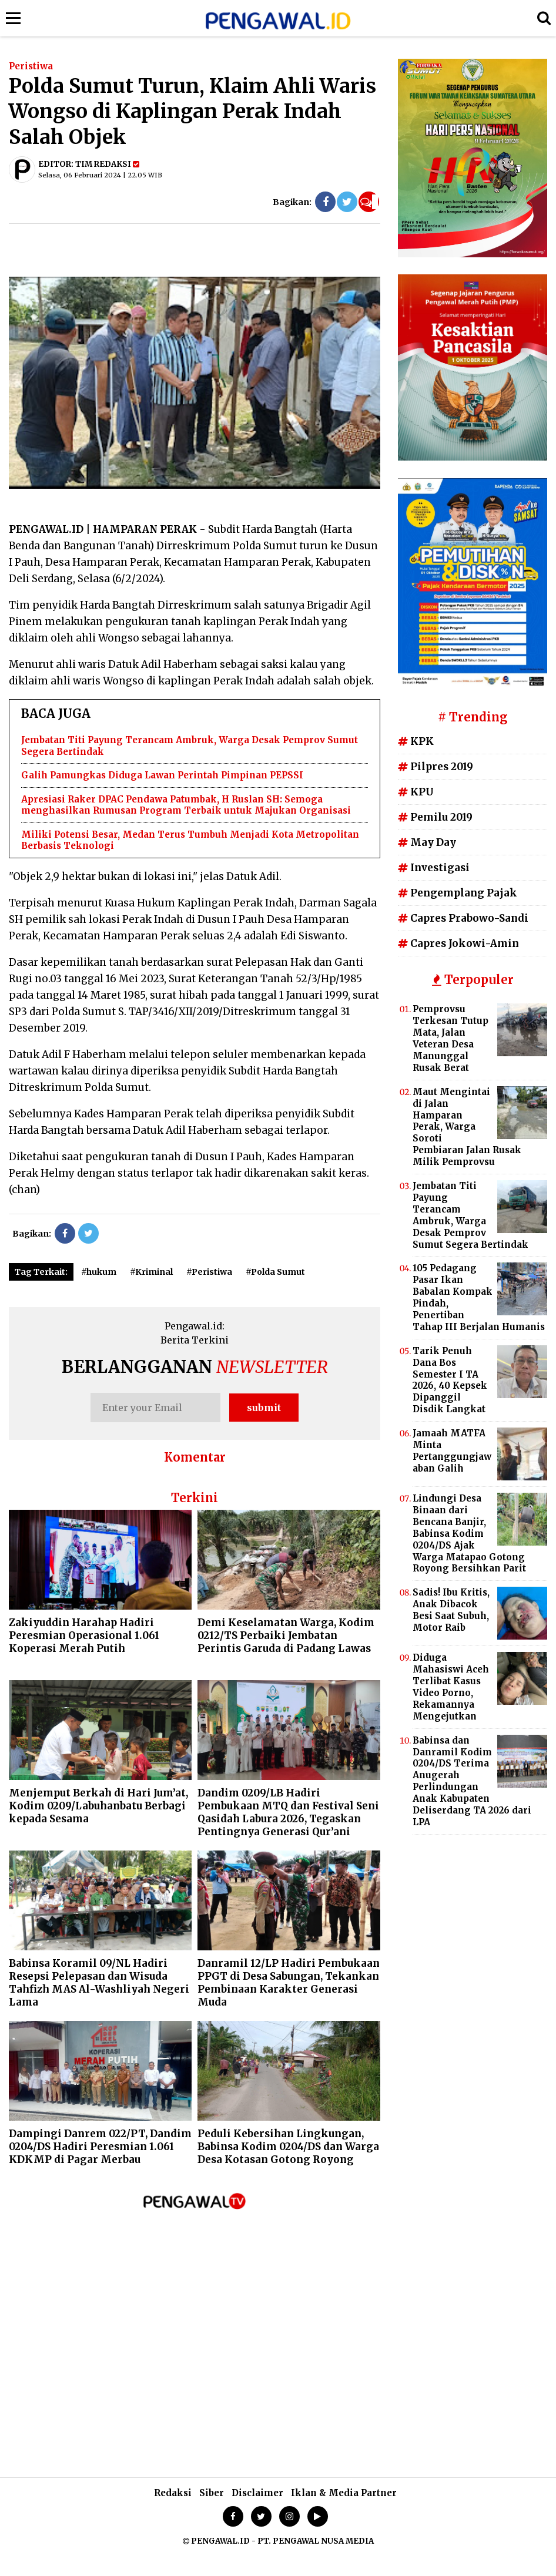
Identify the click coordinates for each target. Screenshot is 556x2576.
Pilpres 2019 (435, 766)
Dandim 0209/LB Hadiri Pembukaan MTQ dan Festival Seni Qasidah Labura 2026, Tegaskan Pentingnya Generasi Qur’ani (288, 1812)
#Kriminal (151, 1272)
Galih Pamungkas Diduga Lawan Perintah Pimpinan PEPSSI (162, 775)
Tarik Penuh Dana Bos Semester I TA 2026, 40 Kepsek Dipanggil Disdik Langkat (450, 1380)
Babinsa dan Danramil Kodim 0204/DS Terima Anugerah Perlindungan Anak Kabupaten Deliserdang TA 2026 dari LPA (472, 1781)
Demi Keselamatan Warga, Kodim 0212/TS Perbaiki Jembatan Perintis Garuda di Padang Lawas (285, 1635)
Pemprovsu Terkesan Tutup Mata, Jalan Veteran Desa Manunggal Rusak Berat (450, 1038)
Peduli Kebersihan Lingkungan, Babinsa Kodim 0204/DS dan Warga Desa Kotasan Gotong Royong (288, 2146)
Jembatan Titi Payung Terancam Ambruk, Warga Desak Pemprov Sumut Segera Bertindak (470, 1215)
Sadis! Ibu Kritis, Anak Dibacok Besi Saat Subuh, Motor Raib (451, 1610)
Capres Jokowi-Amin (458, 943)
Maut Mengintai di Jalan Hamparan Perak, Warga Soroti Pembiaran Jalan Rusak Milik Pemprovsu (467, 1126)
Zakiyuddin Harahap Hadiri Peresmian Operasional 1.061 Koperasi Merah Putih (84, 1635)
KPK (416, 741)
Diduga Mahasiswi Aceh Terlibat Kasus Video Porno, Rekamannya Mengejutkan (451, 1686)
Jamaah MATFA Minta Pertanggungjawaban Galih (452, 1451)
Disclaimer (257, 2492)
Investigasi (434, 867)
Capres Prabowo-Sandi (463, 918)
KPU (416, 791)
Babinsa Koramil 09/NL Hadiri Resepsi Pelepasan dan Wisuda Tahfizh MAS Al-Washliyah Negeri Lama (99, 1983)
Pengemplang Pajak (457, 892)
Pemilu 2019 (435, 817)
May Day (427, 842)
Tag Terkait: (41, 1272)
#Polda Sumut (275, 1272)
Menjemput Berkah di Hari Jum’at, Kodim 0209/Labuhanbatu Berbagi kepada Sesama (98, 1805)
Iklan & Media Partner (344, 2492)
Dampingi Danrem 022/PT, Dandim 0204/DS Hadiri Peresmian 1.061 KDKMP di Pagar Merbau (100, 2146)
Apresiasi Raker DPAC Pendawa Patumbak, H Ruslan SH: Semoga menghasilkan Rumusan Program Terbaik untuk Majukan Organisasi (186, 805)
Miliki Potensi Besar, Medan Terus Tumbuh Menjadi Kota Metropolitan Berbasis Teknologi (190, 840)
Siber (211, 2492)
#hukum (98, 1272)
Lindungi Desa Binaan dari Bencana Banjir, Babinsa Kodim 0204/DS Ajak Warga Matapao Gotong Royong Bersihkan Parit (469, 1533)
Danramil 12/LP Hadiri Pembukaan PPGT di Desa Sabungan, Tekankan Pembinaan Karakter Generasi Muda (288, 1983)
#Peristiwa (209, 1272)
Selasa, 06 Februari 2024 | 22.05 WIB (100, 175)
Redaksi (173, 2492)
